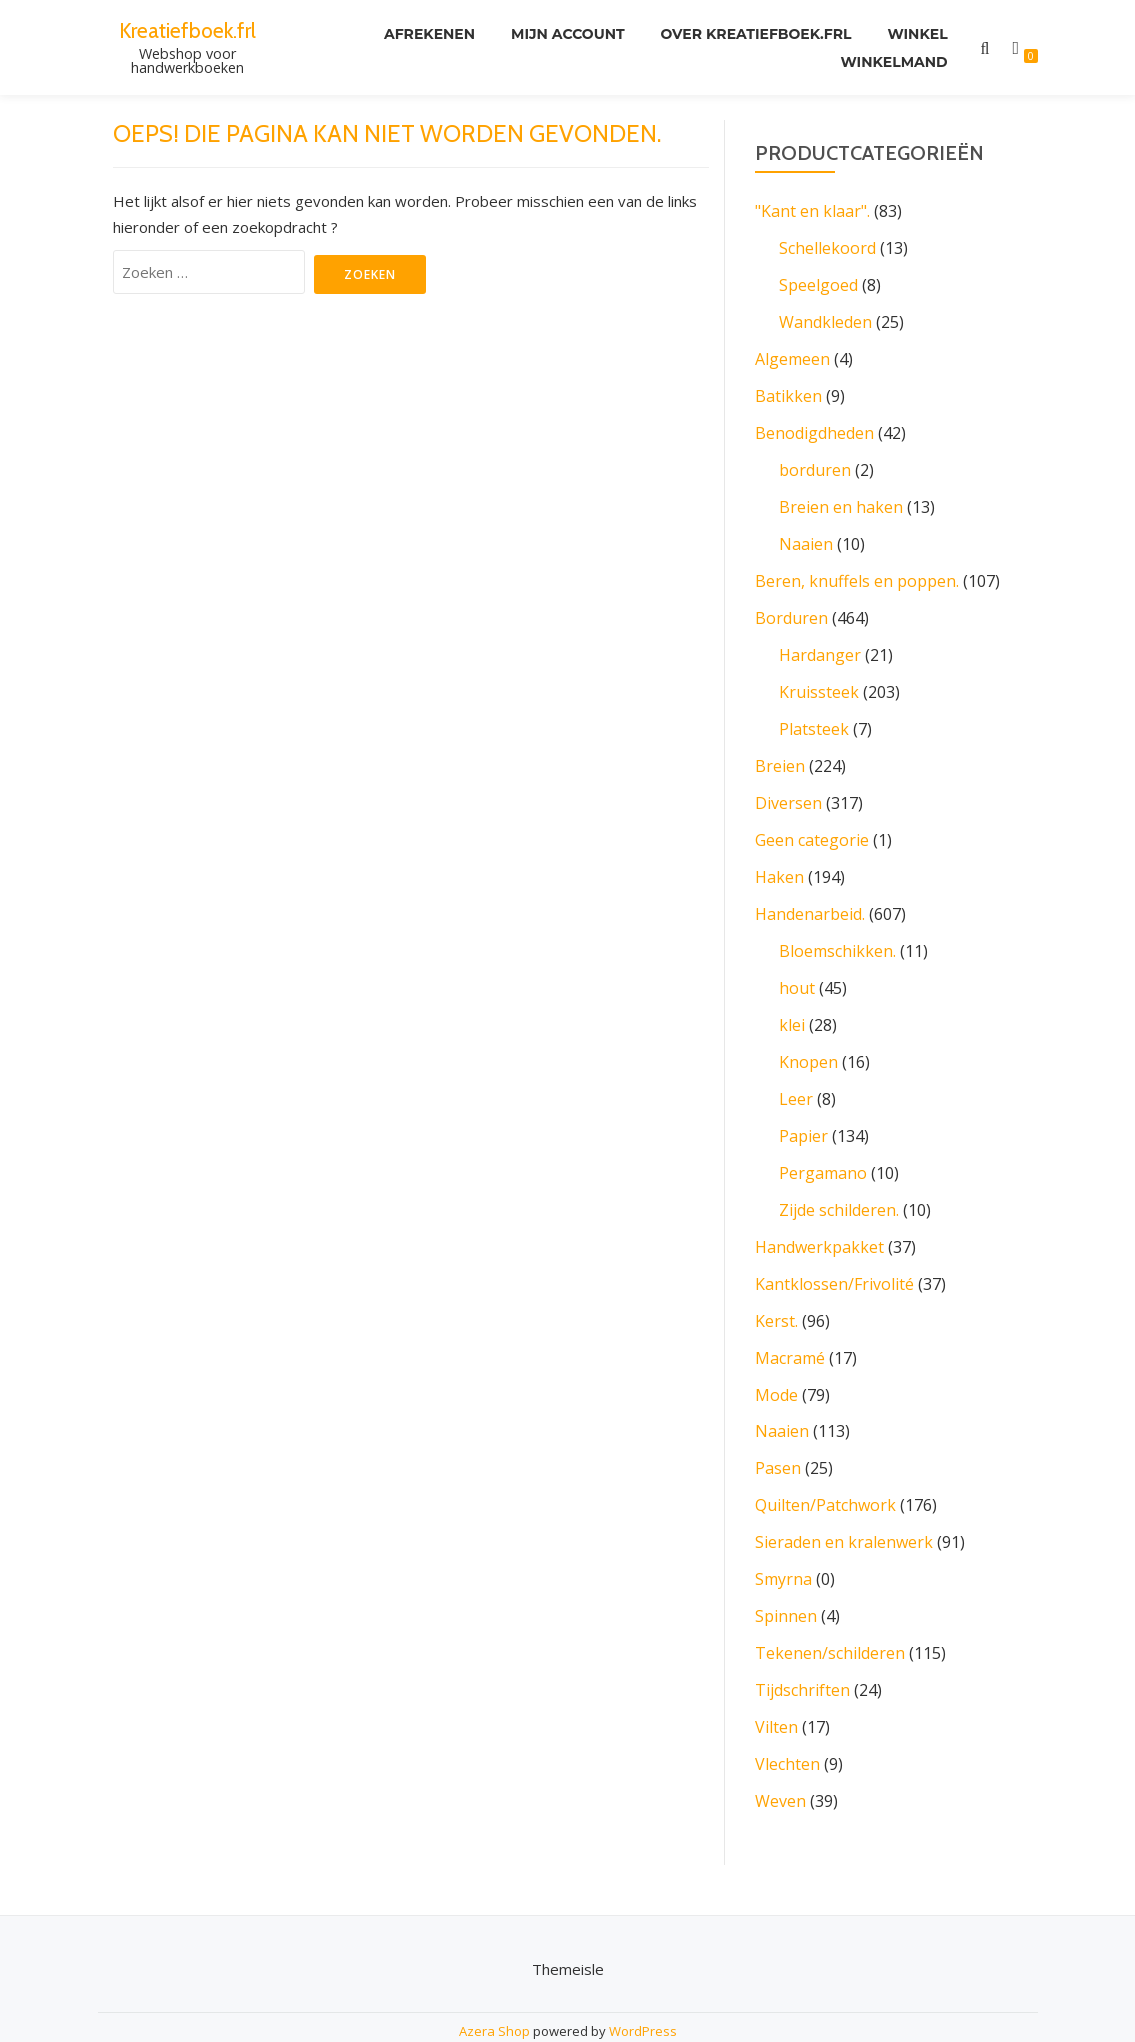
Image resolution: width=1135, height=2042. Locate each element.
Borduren (791, 607)
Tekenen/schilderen (830, 1615)
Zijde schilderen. (839, 1183)
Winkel (917, 34)
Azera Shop (494, 1988)
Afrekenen (429, 34)
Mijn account (568, 34)
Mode (776, 1363)
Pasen (778, 1435)
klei (792, 1003)
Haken (779, 859)
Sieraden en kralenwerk (844, 1507)
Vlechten (787, 1723)
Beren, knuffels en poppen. (857, 571)
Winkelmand (893, 62)
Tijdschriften (802, 1651)
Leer (796, 1075)
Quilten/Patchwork (825, 1471)
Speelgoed (818, 283)
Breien (780, 751)
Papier (803, 1111)
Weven (780, 1759)
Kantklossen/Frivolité (834, 1255)
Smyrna (783, 1543)
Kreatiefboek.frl (187, 30)
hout (797, 967)
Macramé (790, 1327)
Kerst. (776, 1291)
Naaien (806, 535)
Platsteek (814, 715)
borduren (815, 463)
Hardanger (820, 643)
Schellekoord (827, 247)
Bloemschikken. (837, 931)
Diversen (788, 787)
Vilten (776, 1687)
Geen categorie (812, 823)
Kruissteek (819, 679)
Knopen (808, 1039)
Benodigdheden (814, 427)
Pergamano (823, 1147)
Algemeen (792, 355)
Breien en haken (841, 499)
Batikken (788, 391)
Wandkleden (825, 319)
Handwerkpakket (819, 1219)
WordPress (643, 1988)
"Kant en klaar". (812, 211)
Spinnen (786, 1579)
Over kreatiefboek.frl (756, 34)
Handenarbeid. (810, 895)
